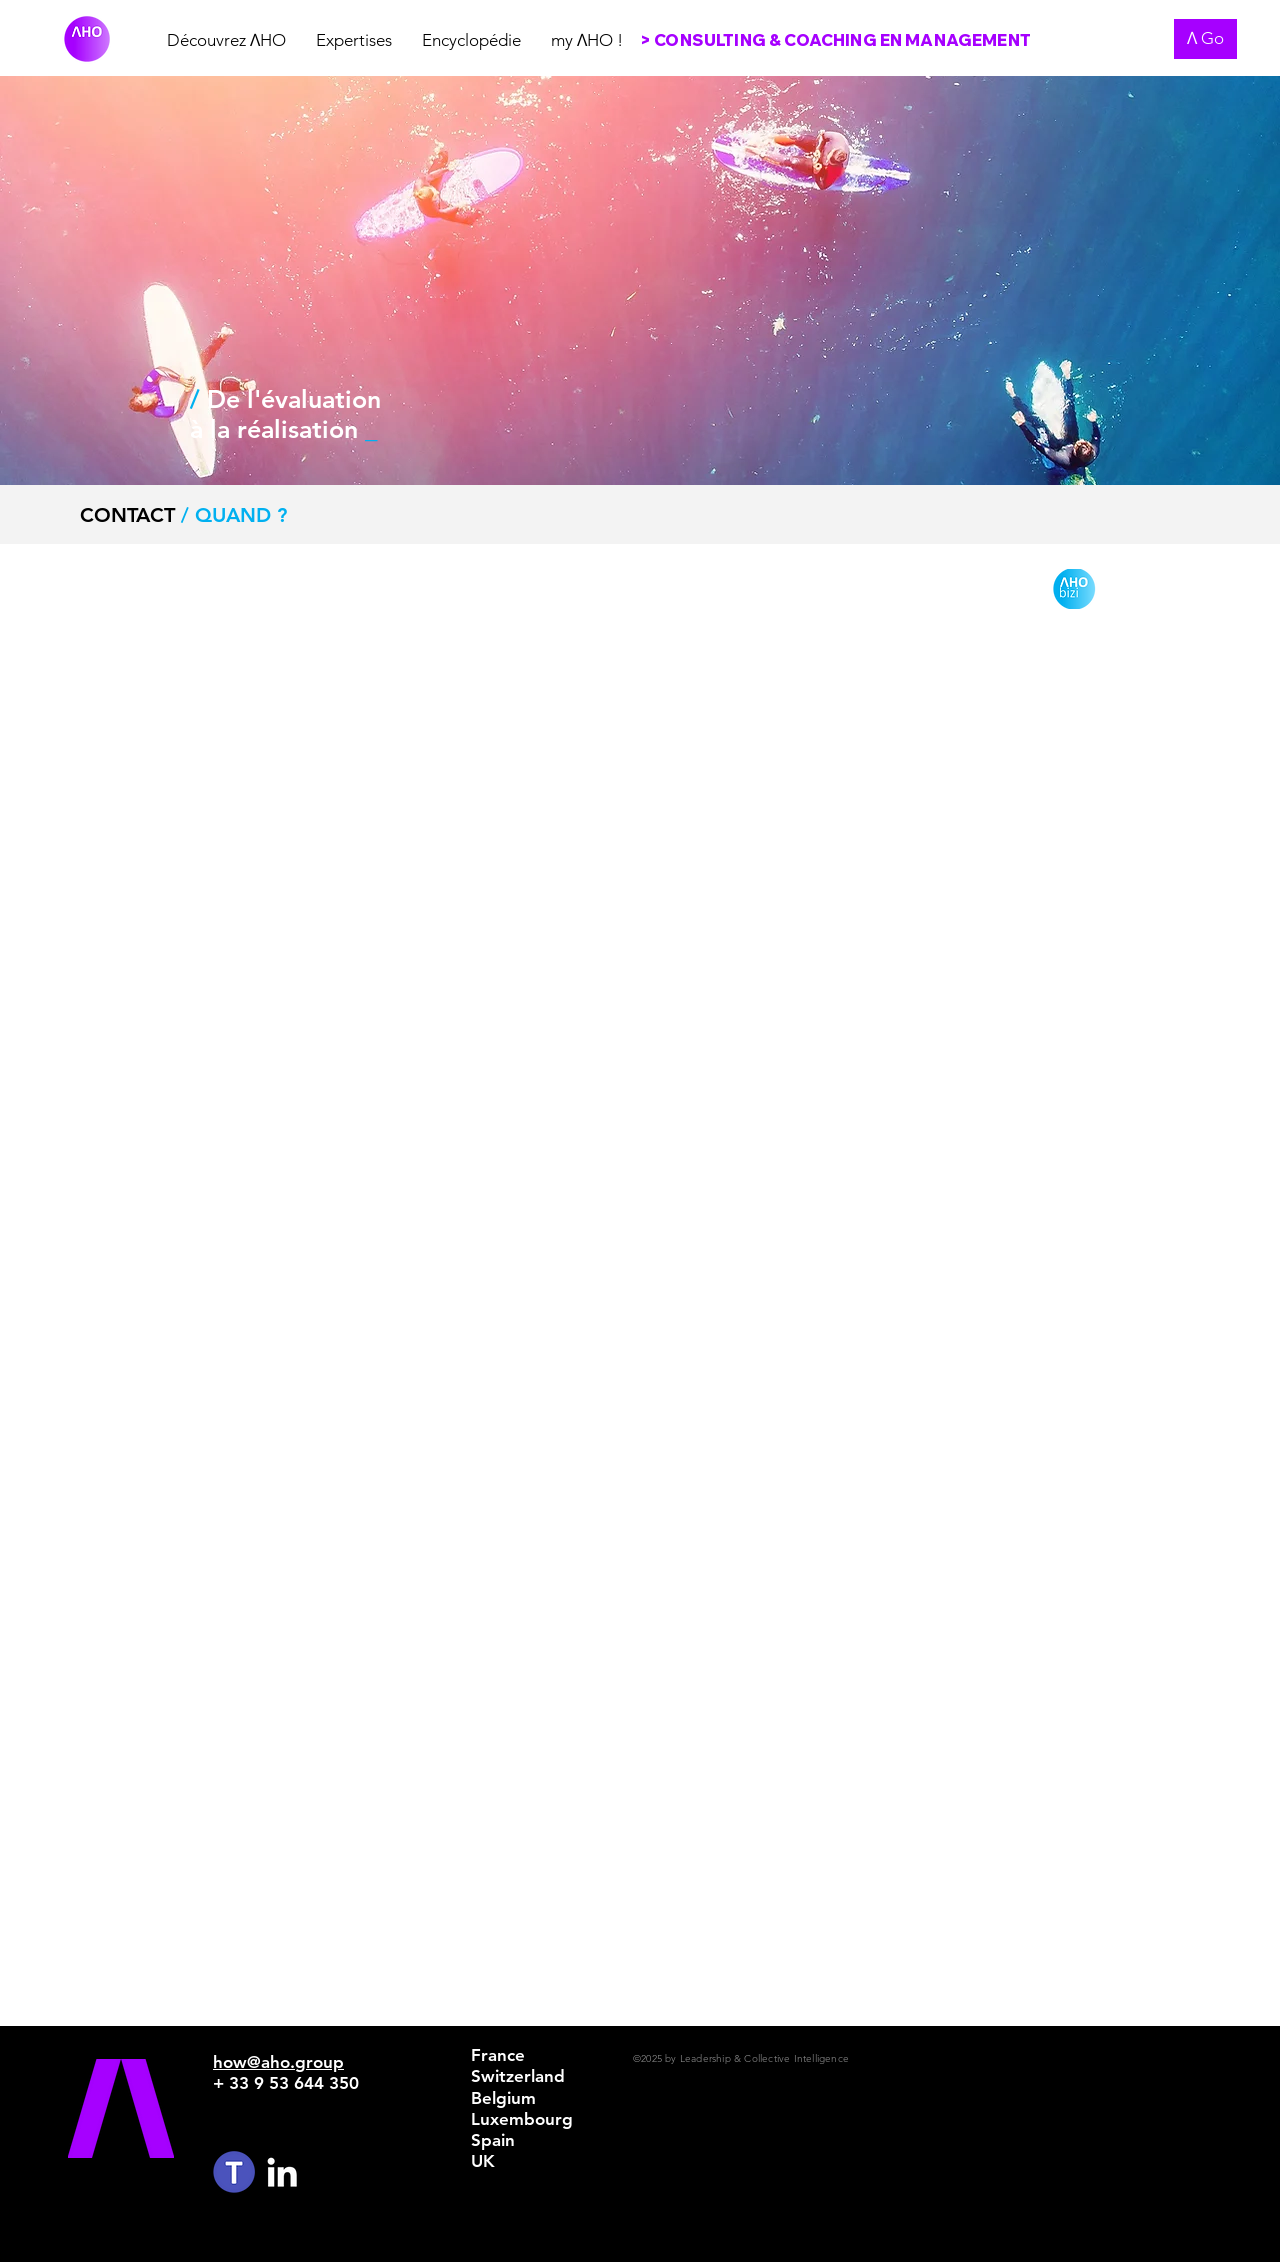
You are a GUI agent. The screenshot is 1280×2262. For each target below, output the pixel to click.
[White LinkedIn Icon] (282, 2172)
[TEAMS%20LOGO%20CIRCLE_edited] (234, 2172)
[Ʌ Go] (1205, 39)
